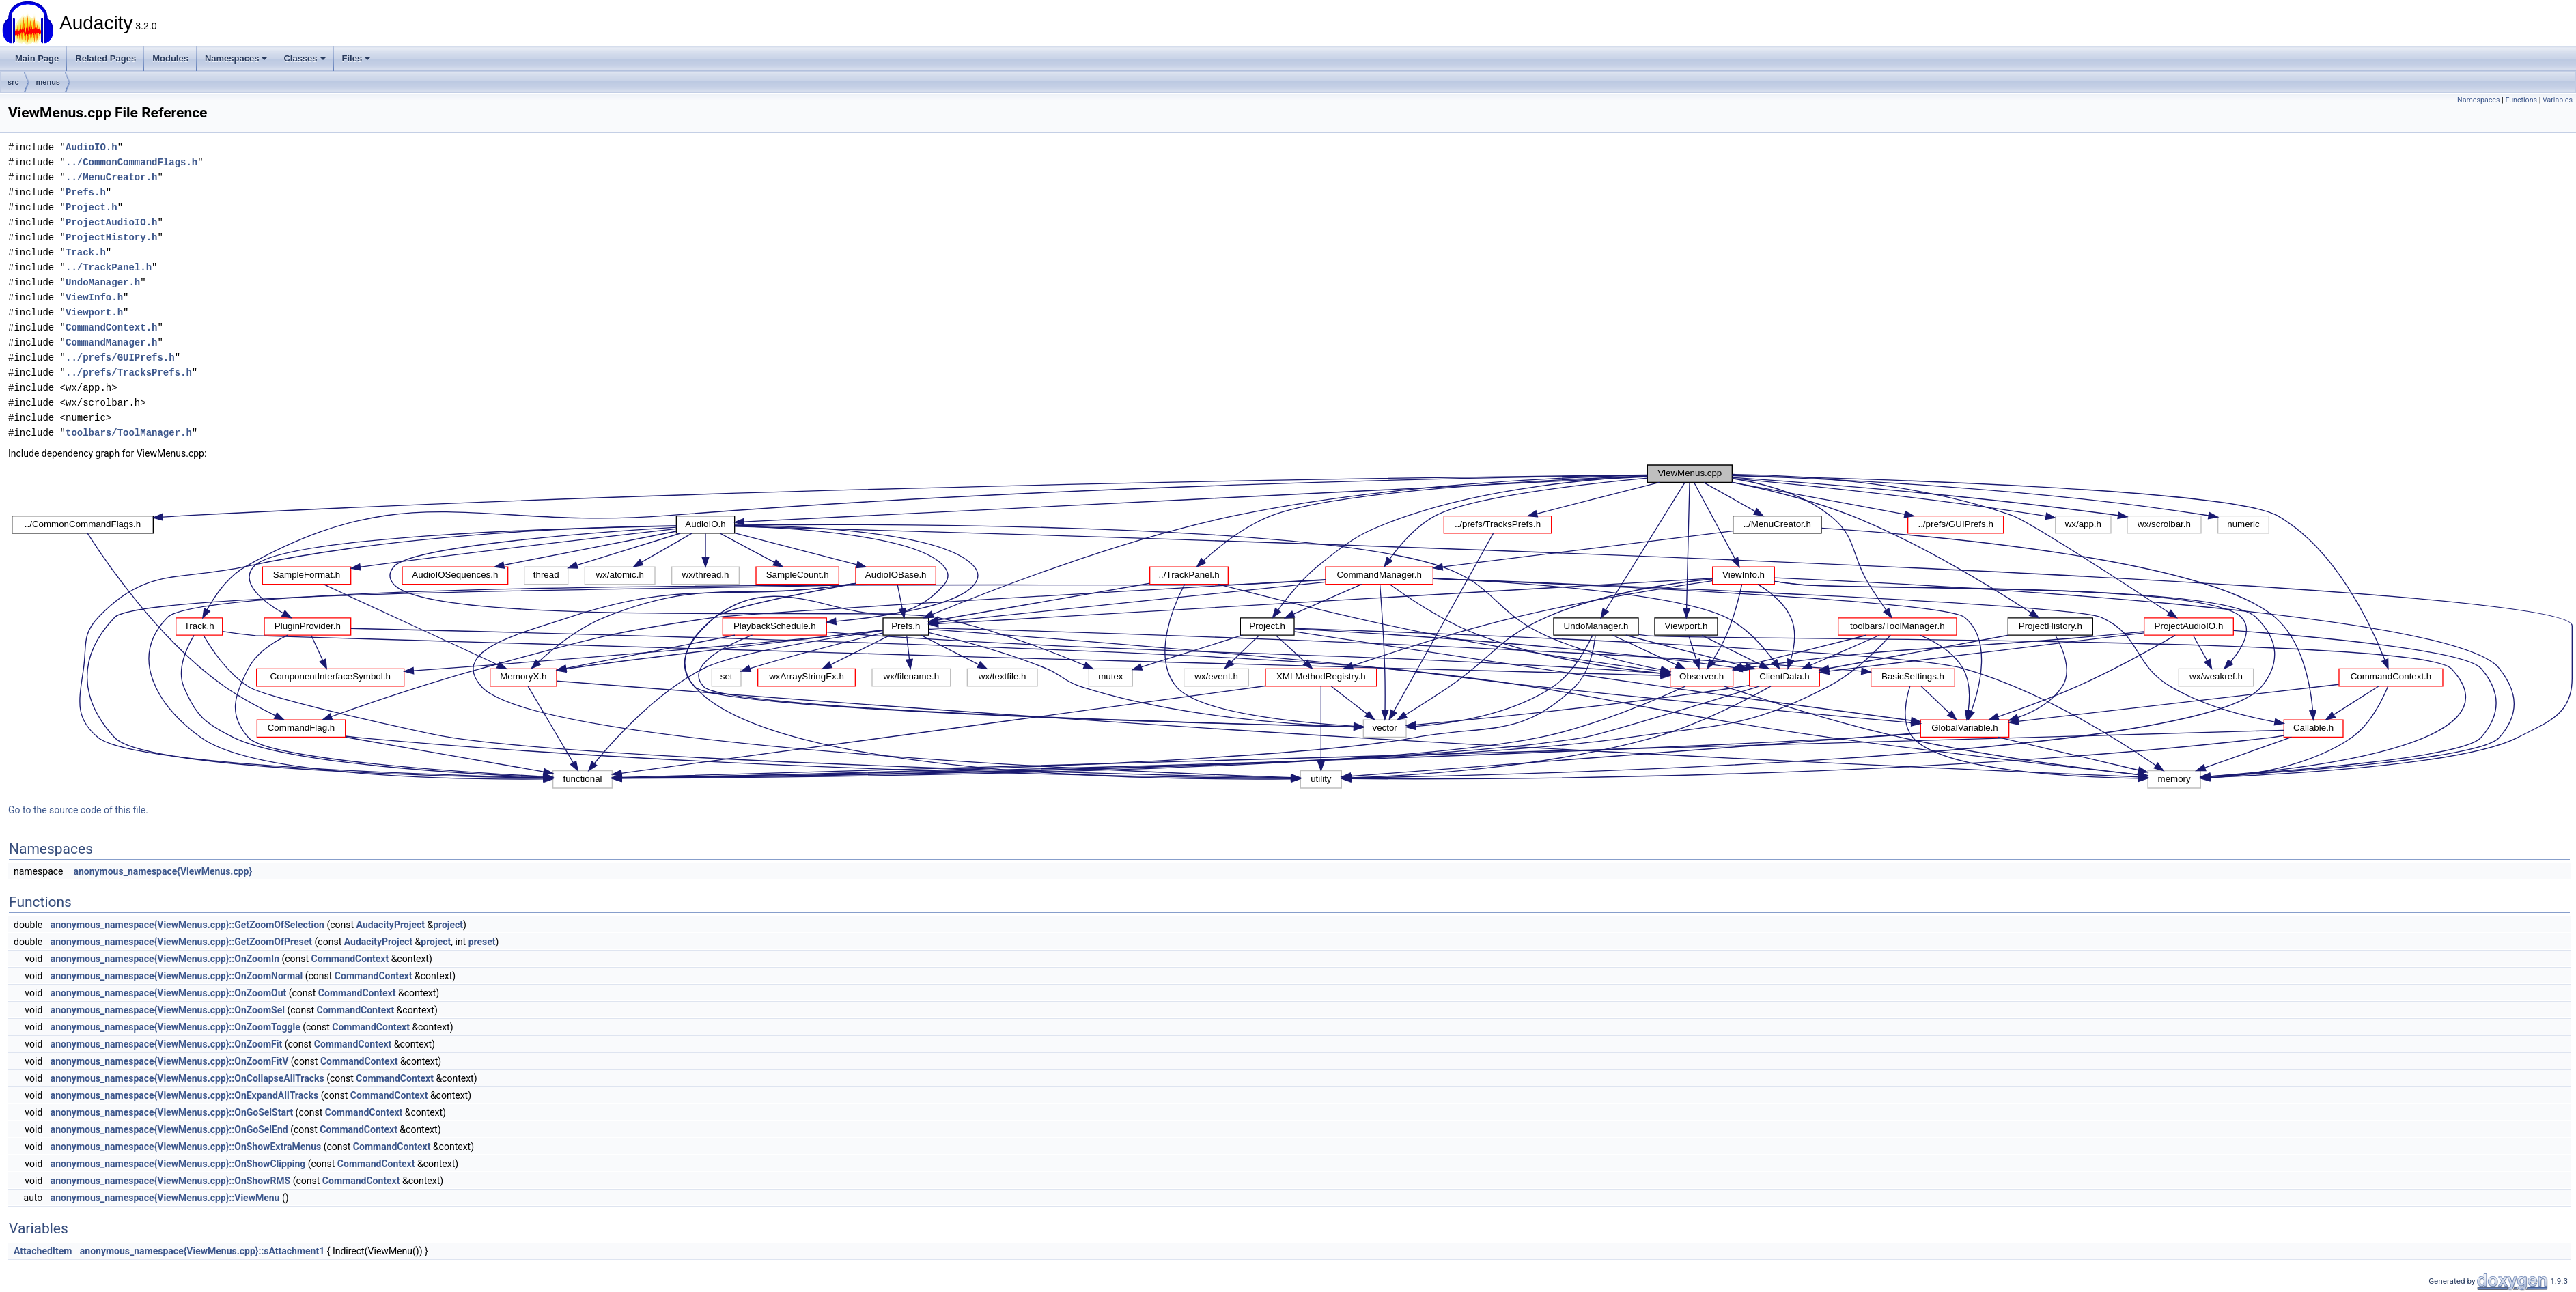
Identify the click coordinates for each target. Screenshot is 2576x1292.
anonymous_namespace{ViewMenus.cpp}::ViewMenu (165, 1197)
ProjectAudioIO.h (111, 222)
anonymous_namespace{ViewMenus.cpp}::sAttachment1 (202, 1251)
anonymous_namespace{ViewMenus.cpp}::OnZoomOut (169, 992)
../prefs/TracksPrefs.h (129, 372)
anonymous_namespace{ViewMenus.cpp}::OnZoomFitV (170, 1061)
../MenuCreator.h (111, 177)
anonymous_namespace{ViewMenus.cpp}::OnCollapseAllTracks (187, 1078)
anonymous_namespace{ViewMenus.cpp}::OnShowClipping (178, 1163)
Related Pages (105, 58)
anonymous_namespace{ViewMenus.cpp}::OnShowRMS (170, 1180)
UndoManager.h (103, 282)
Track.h (86, 252)
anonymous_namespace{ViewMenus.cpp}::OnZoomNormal (177, 975)
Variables (2558, 100)
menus (48, 82)
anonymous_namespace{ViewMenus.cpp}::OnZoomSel (168, 1010)
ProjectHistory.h (111, 237)
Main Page (37, 58)
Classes (304, 58)
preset (482, 941)
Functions (2521, 100)
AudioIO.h (91, 147)
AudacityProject (390, 924)
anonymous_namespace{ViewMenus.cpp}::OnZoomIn (165, 958)
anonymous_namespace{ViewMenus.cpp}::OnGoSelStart (172, 1112)
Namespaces (236, 58)
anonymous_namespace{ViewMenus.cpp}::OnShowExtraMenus (186, 1146)
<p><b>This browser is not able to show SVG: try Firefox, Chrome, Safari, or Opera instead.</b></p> (1292, 627)
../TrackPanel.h (109, 267)
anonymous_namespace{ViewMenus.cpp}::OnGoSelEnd (169, 1129)
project (448, 924)
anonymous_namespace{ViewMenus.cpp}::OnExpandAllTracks (184, 1095)
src (13, 82)
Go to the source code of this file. (78, 809)
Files (356, 58)
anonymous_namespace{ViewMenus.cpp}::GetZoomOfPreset (181, 941)
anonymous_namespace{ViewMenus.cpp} (162, 871)
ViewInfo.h (94, 297)
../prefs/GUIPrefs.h (120, 357)
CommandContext (350, 958)
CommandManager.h (111, 342)
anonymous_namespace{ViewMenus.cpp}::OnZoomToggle (175, 1027)
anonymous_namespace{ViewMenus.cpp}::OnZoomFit (166, 1044)
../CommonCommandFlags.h (131, 162)
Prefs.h (86, 192)
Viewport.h (94, 312)
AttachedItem (43, 1251)
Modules (170, 58)
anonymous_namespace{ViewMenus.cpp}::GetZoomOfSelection (187, 924)
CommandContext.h (111, 327)
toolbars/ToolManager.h (129, 432)
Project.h (91, 207)
